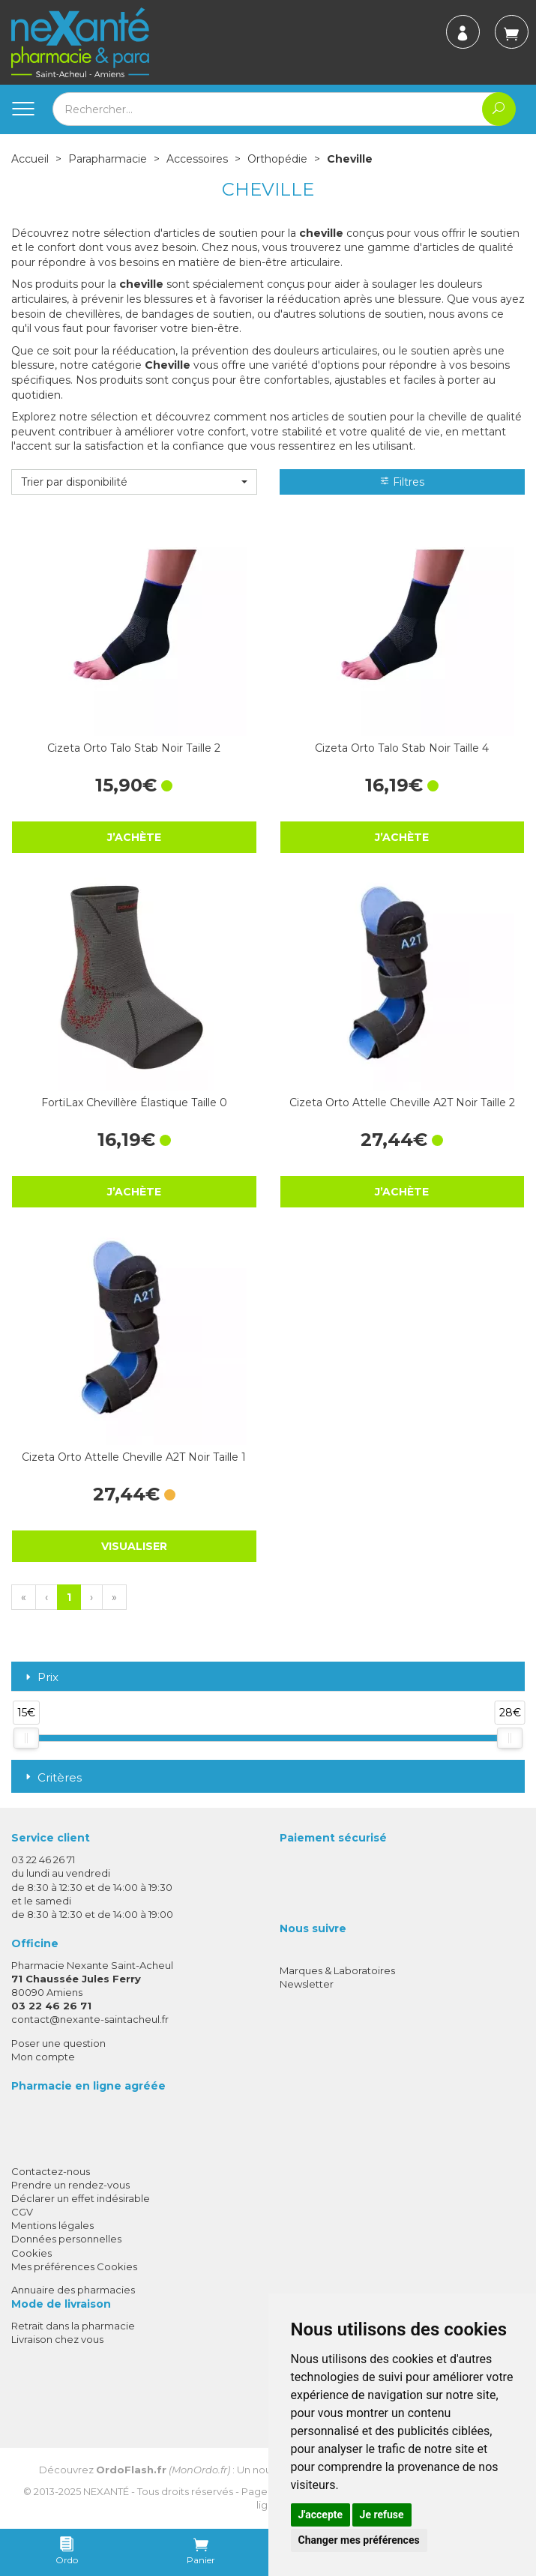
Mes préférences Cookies (74, 2266)
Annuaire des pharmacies (73, 2290)
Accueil (30, 159)
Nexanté (106, 2491)
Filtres (401, 482)
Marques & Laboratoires (337, 1970)
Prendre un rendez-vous (70, 2185)
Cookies (31, 2253)
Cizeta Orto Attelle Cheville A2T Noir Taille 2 (402, 1102)
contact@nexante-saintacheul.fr (90, 2019)
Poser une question (58, 2043)
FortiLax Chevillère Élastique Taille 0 (134, 1102)
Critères (52, 1777)
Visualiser (134, 1546)
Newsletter (307, 1984)
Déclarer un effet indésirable (80, 2198)
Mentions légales (52, 2225)
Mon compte (43, 2057)
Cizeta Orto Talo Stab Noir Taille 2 (133, 748)
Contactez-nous (50, 2171)
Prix (40, 1677)
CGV (22, 2212)
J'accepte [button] (320, 2515)
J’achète (134, 837)
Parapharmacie (107, 159)
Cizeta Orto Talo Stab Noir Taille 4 (402, 748)
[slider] (26, 1738)
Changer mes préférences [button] (359, 2540)
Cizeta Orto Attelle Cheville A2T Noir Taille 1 (134, 1457)
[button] (134, 482)
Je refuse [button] (382, 2515)
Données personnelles (66, 2239)
